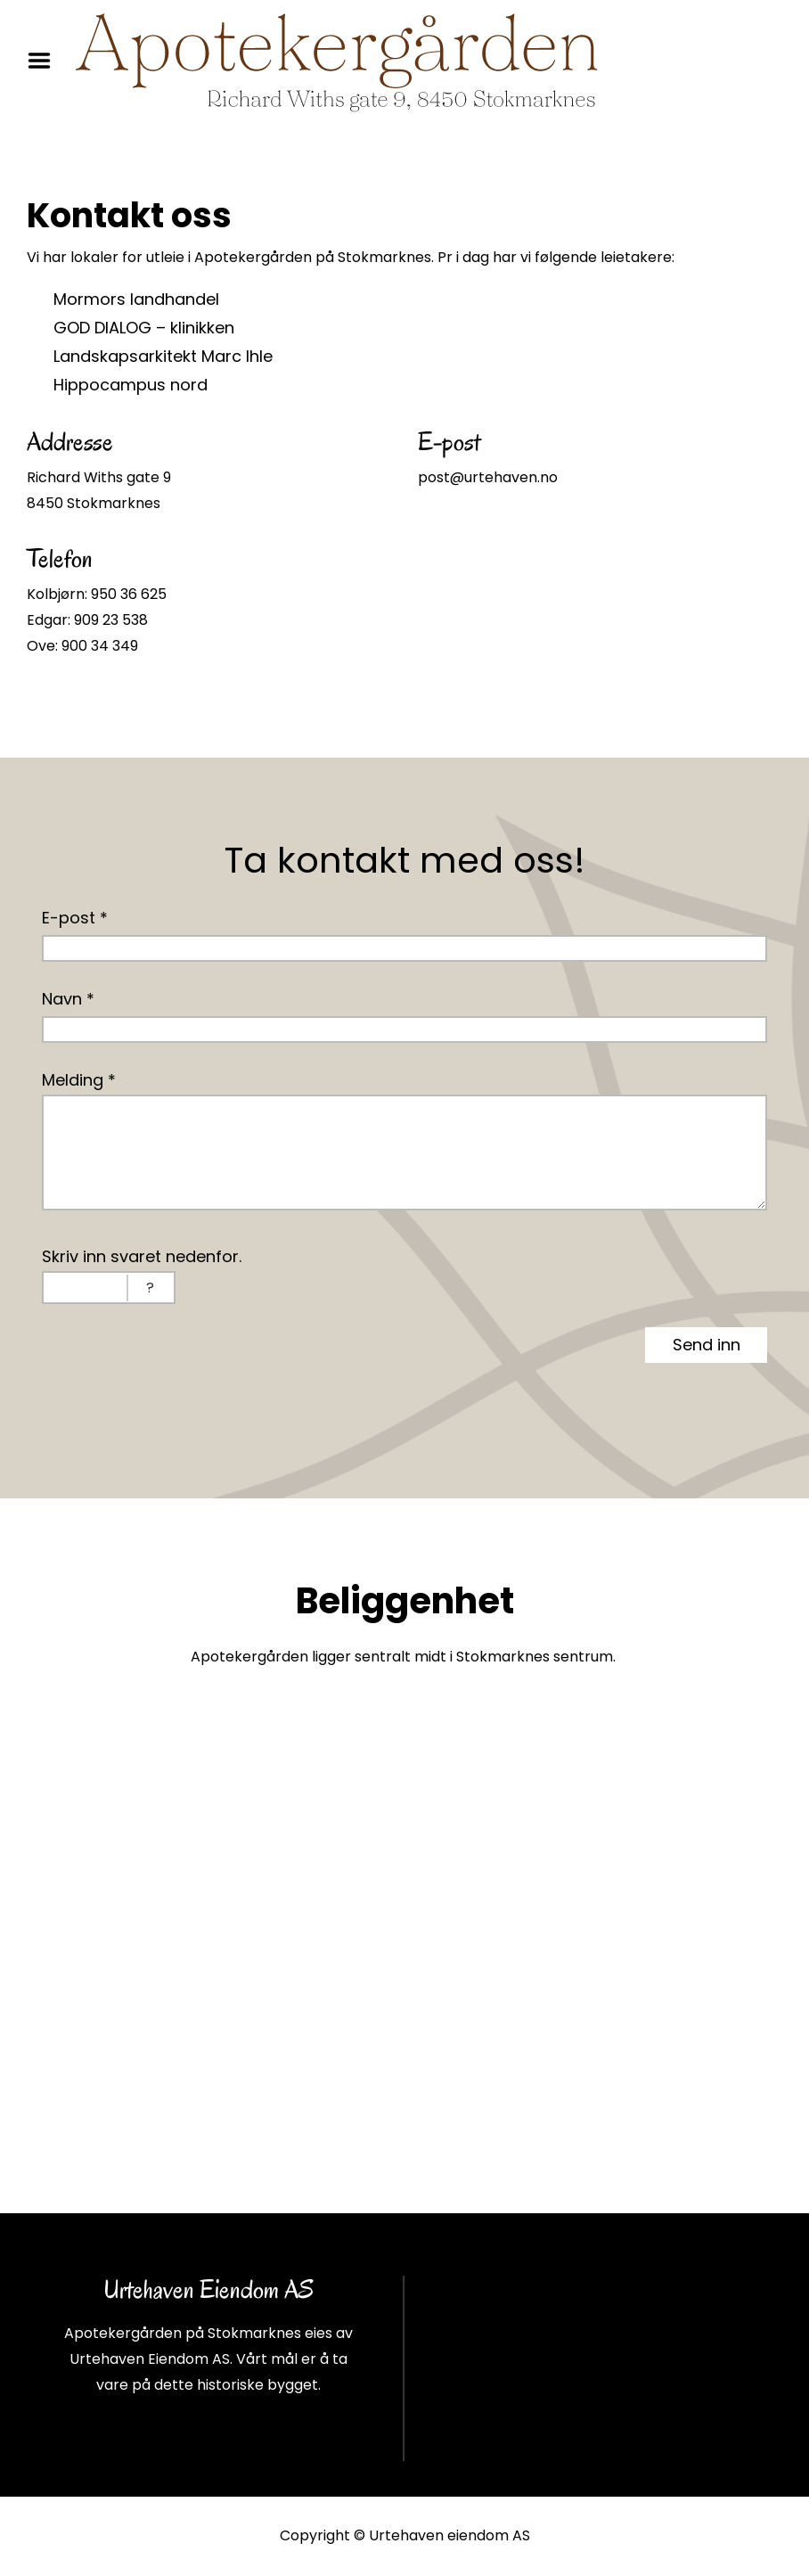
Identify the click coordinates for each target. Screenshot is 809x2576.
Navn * (68, 999)
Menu (45, 60)
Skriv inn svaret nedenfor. (141, 1256)
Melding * (79, 1080)
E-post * (75, 918)
